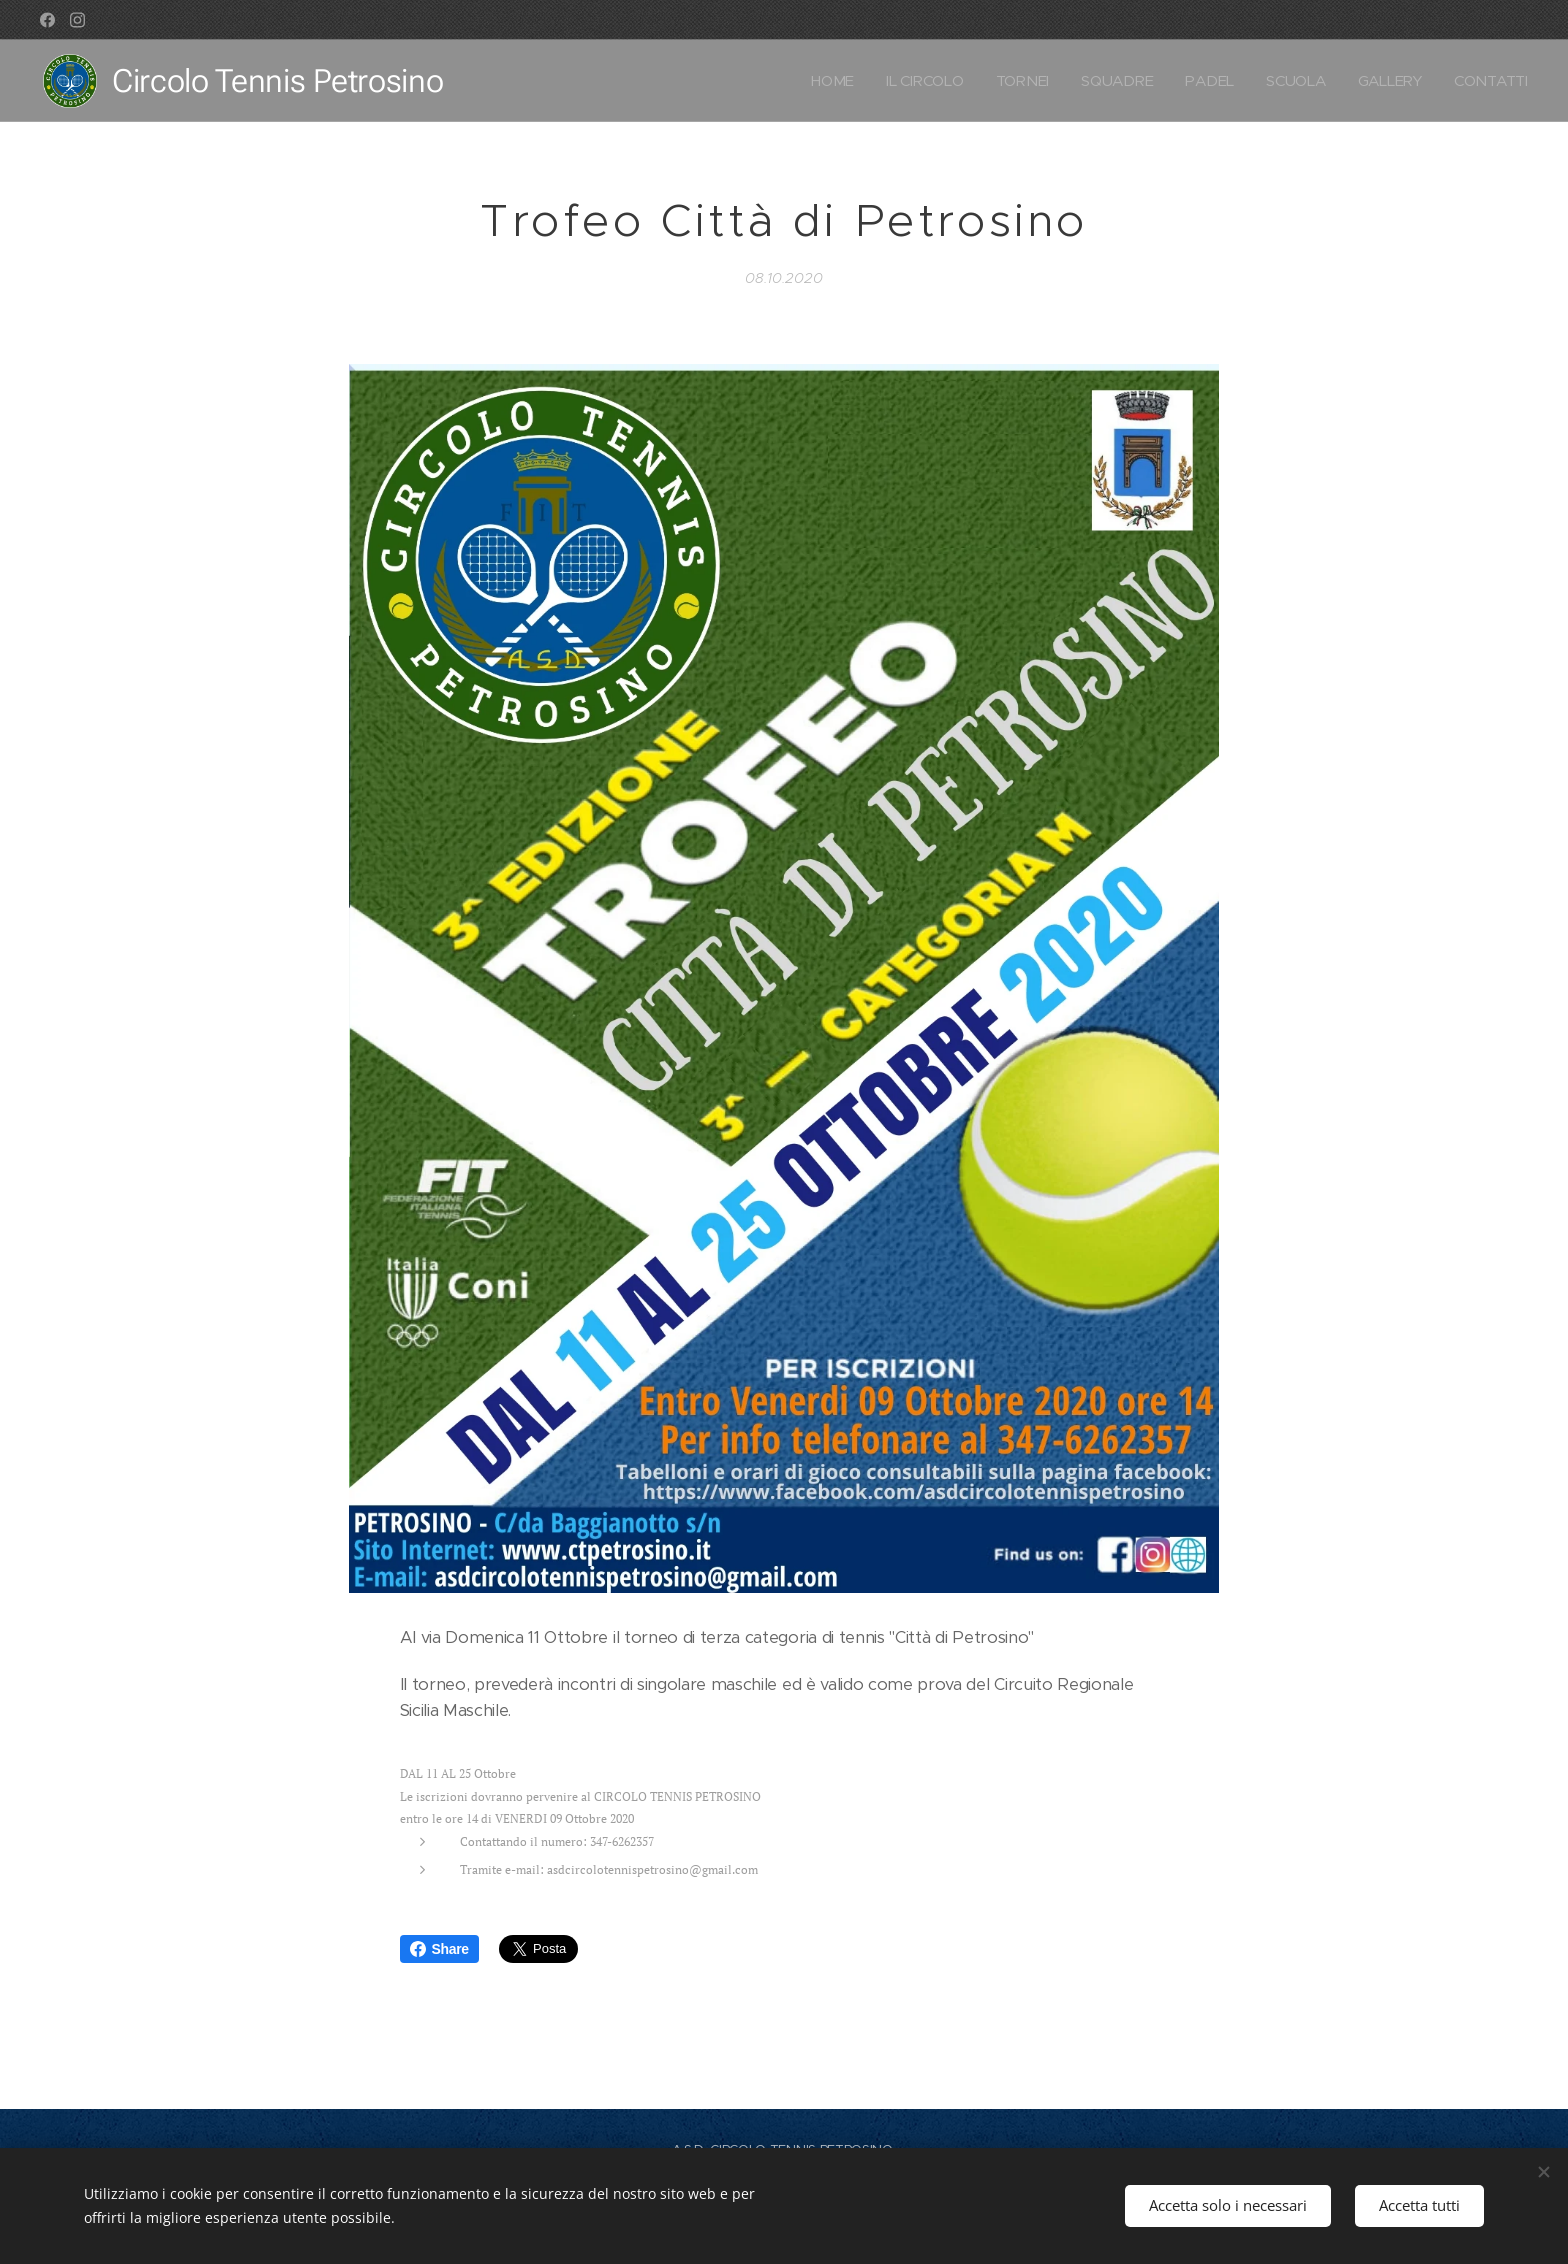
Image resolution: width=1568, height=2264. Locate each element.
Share (439, 1949)
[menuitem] (825, 81)
